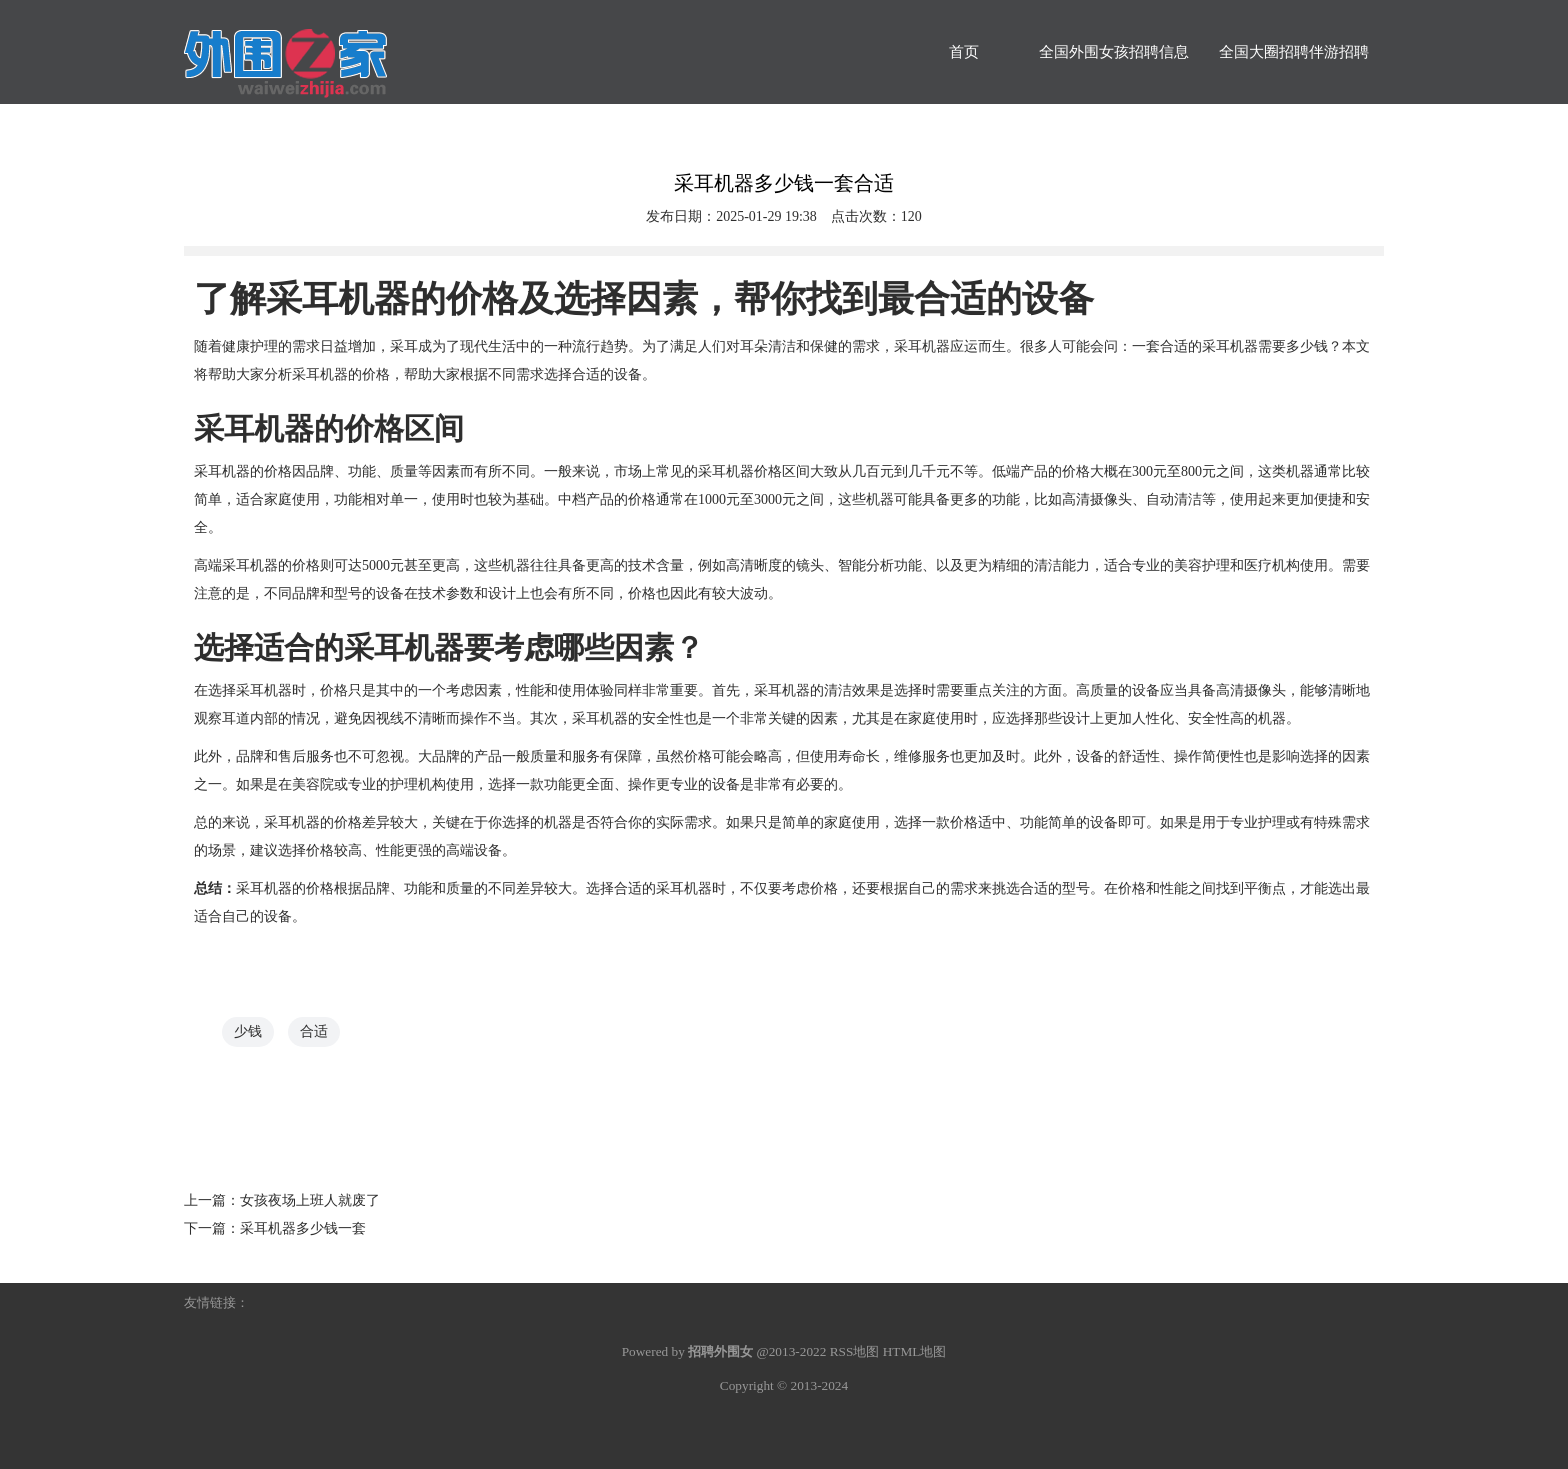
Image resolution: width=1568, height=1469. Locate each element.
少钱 (248, 1031)
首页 (964, 52)
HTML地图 (915, 1351)
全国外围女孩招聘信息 (1114, 52)
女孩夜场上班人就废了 (310, 1200)
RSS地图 (855, 1351)
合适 (314, 1031)
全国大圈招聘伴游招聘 (1294, 52)
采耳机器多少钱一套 (303, 1228)
